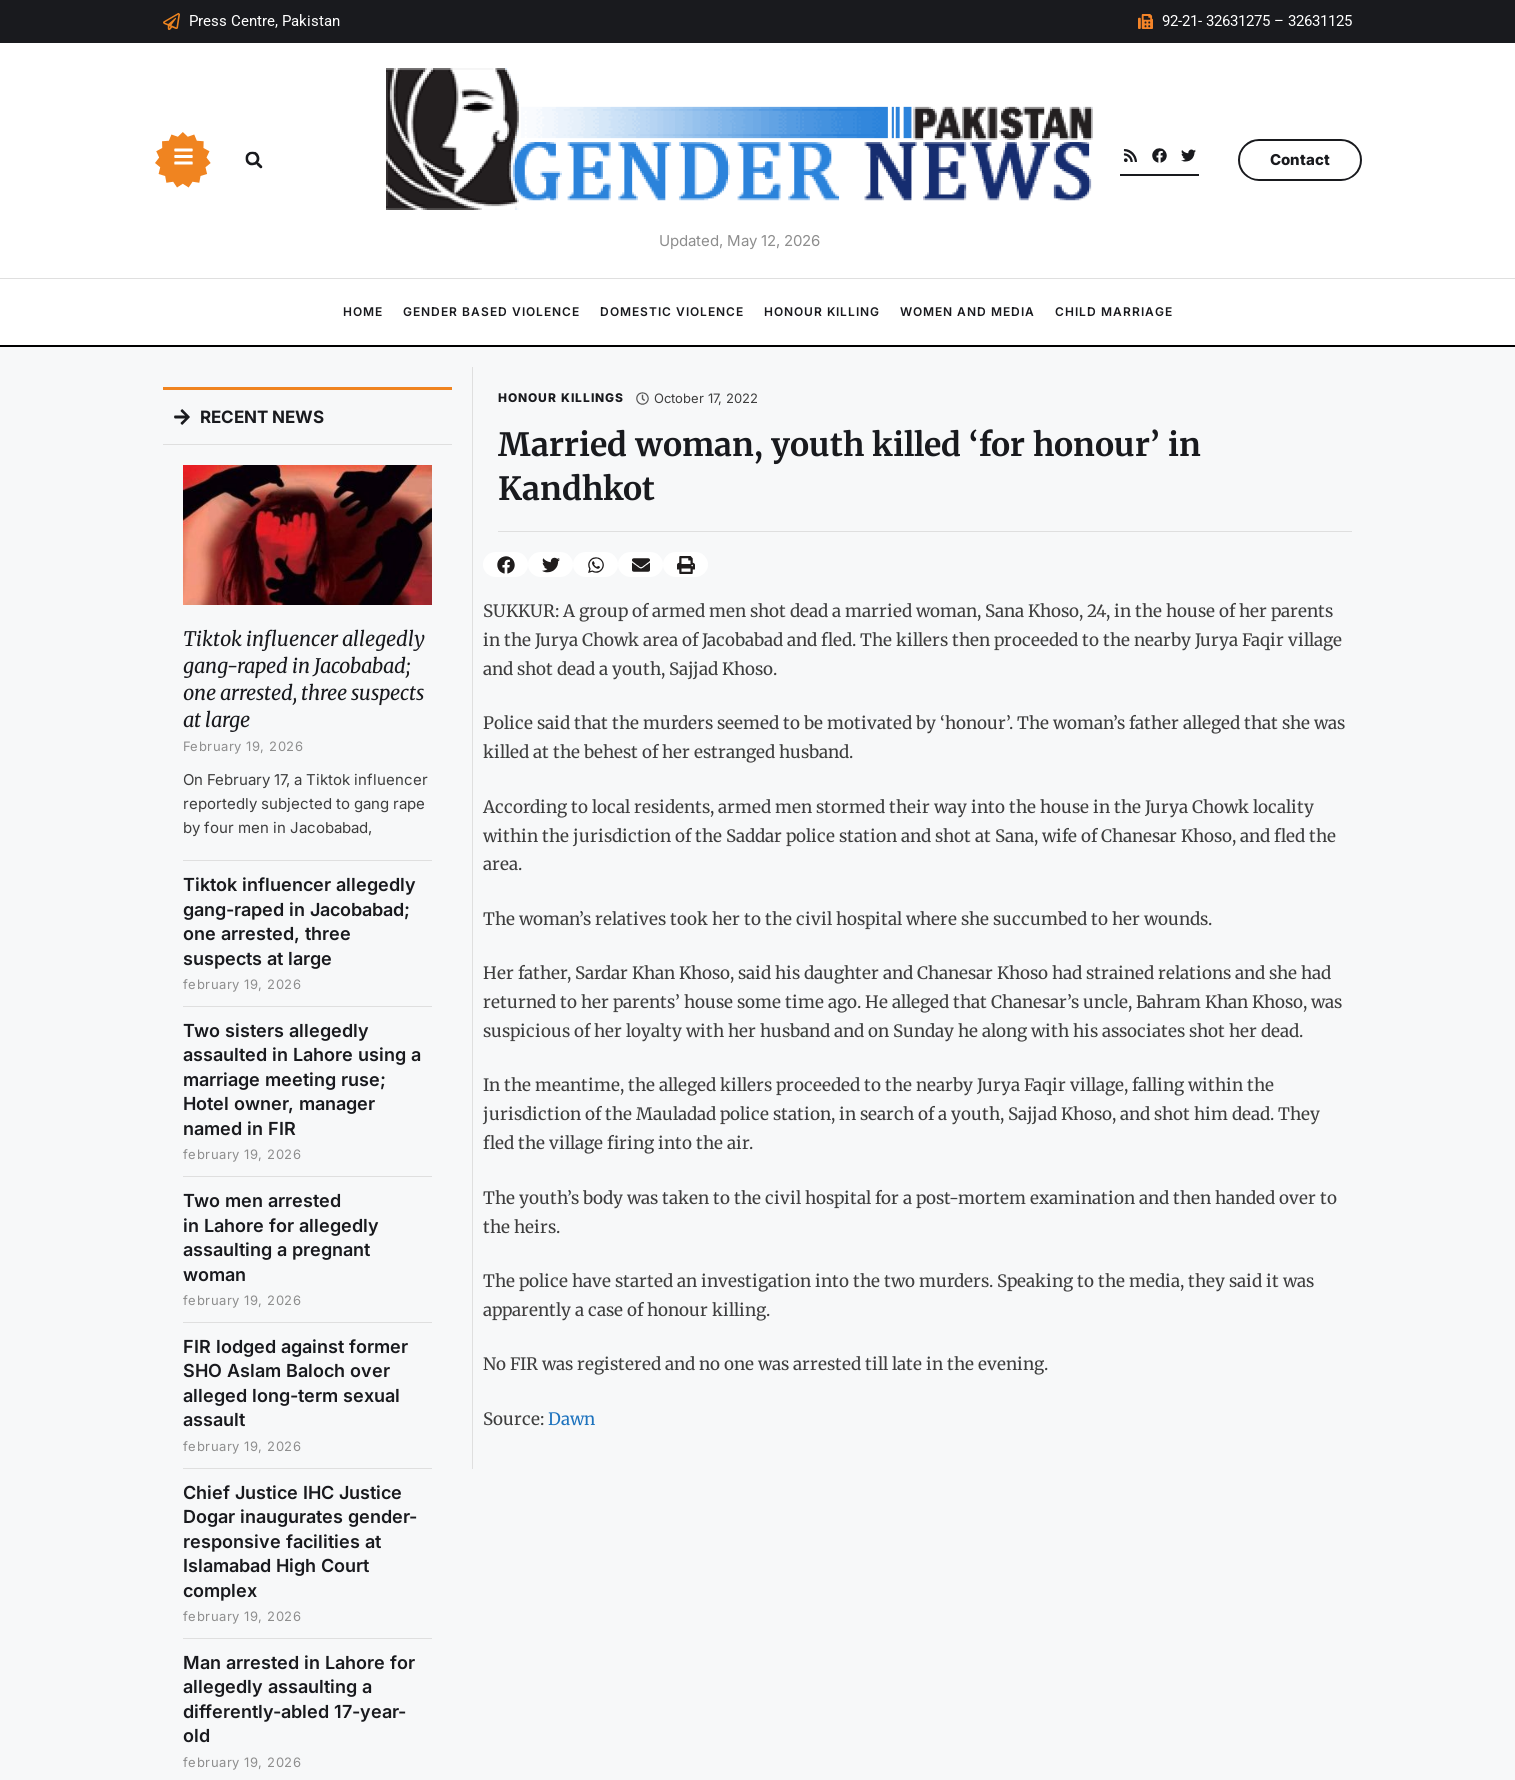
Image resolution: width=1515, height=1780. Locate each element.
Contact (1300, 159)
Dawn (571, 1419)
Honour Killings (561, 397)
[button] (254, 160)
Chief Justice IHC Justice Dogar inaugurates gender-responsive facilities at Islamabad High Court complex (300, 1541)
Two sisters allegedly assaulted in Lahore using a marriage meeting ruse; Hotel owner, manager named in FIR (302, 1079)
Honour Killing (822, 311)
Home (363, 311)
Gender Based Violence (491, 311)
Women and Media (967, 311)
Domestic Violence (672, 311)
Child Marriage (1114, 311)
